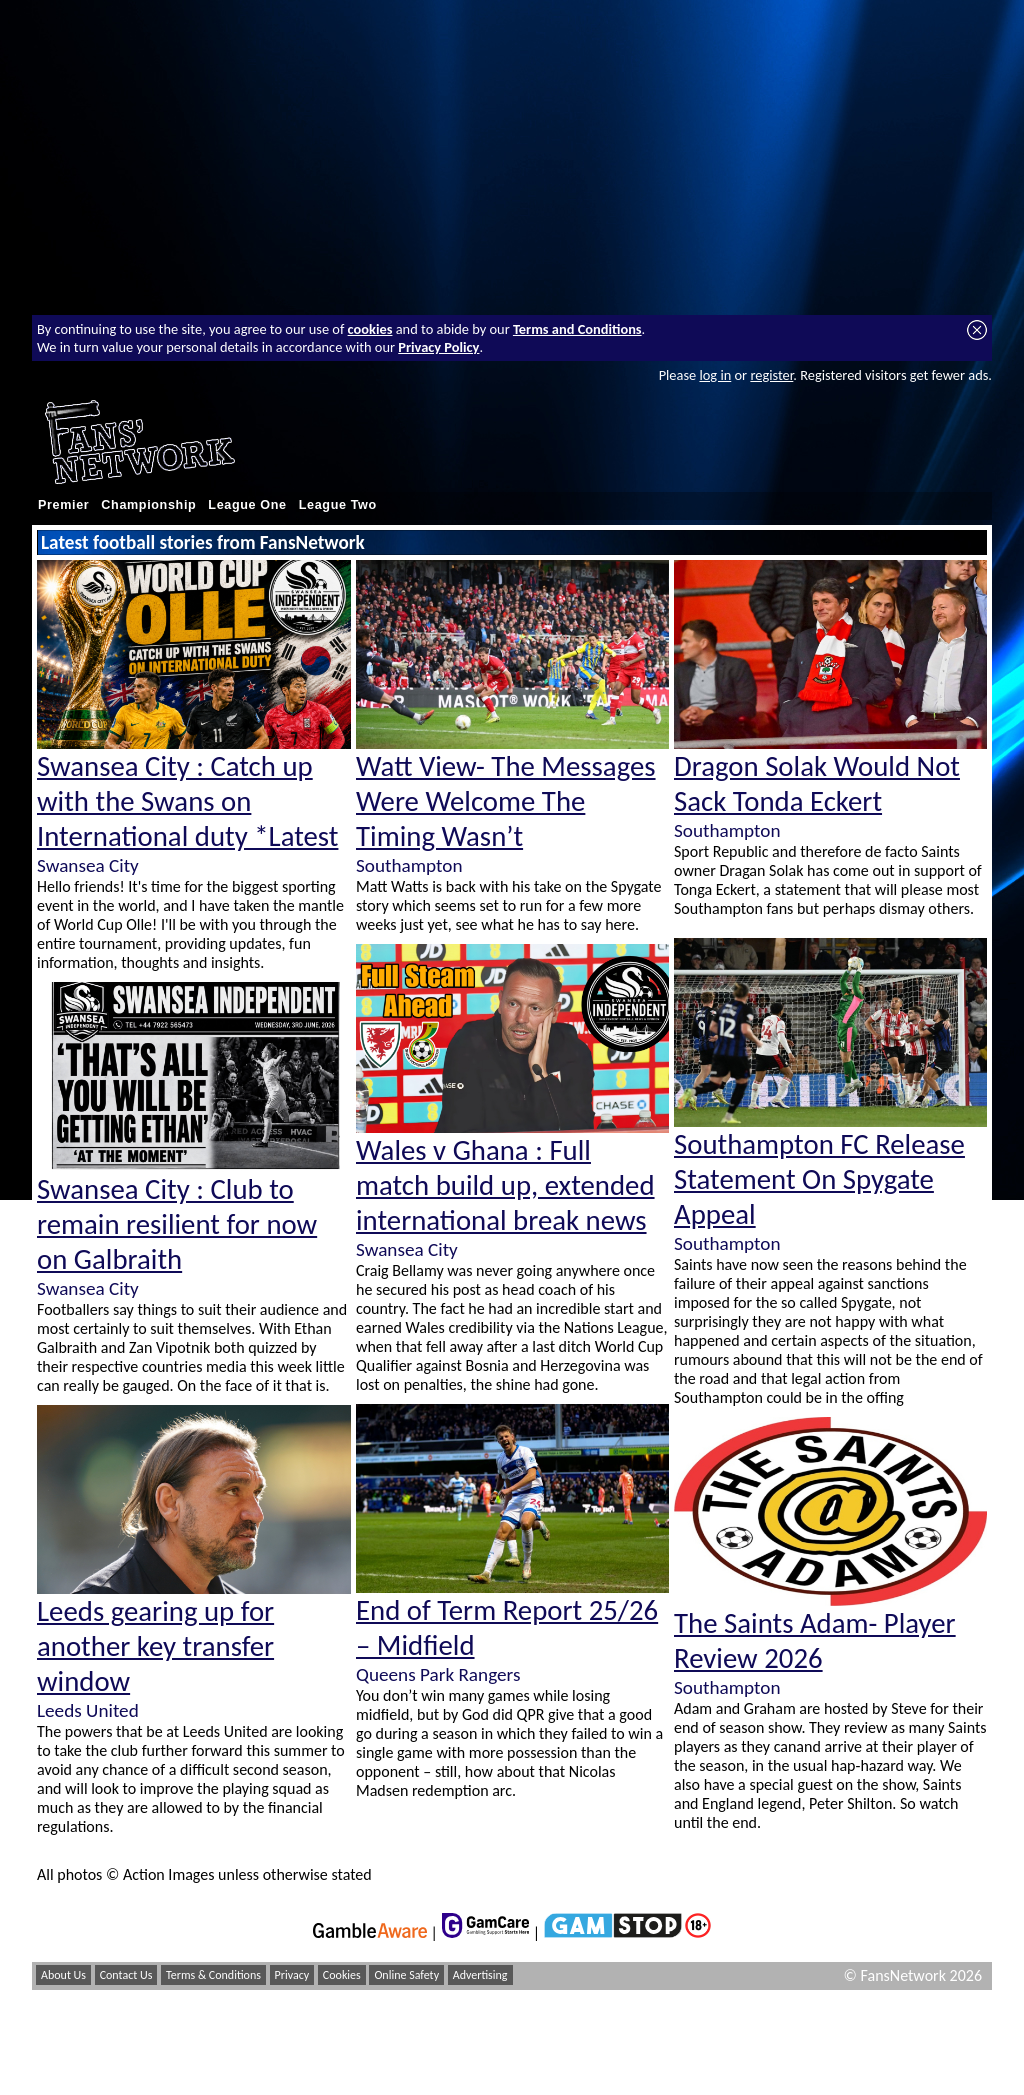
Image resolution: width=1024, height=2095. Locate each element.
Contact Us (126, 1975)
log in (715, 375)
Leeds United (88, 1710)
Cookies (342, 1975)
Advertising (480, 1975)
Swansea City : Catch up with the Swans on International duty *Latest (187, 801)
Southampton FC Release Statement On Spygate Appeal (819, 1179)
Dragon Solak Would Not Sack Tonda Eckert (817, 784)
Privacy (292, 1975)
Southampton (409, 865)
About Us (63, 1975)
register (771, 375)
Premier (63, 505)
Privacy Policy (438, 347)
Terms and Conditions (577, 329)
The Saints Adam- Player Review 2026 (815, 1641)
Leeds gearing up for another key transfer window (155, 1646)
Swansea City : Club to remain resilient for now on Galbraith (177, 1224)
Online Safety (406, 1975)
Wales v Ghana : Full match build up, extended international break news (505, 1185)
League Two (338, 505)
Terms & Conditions (213, 1975)
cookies (370, 329)
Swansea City (88, 865)
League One (247, 505)
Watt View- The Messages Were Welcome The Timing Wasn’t (506, 801)
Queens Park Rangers (438, 1674)
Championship (148, 505)
